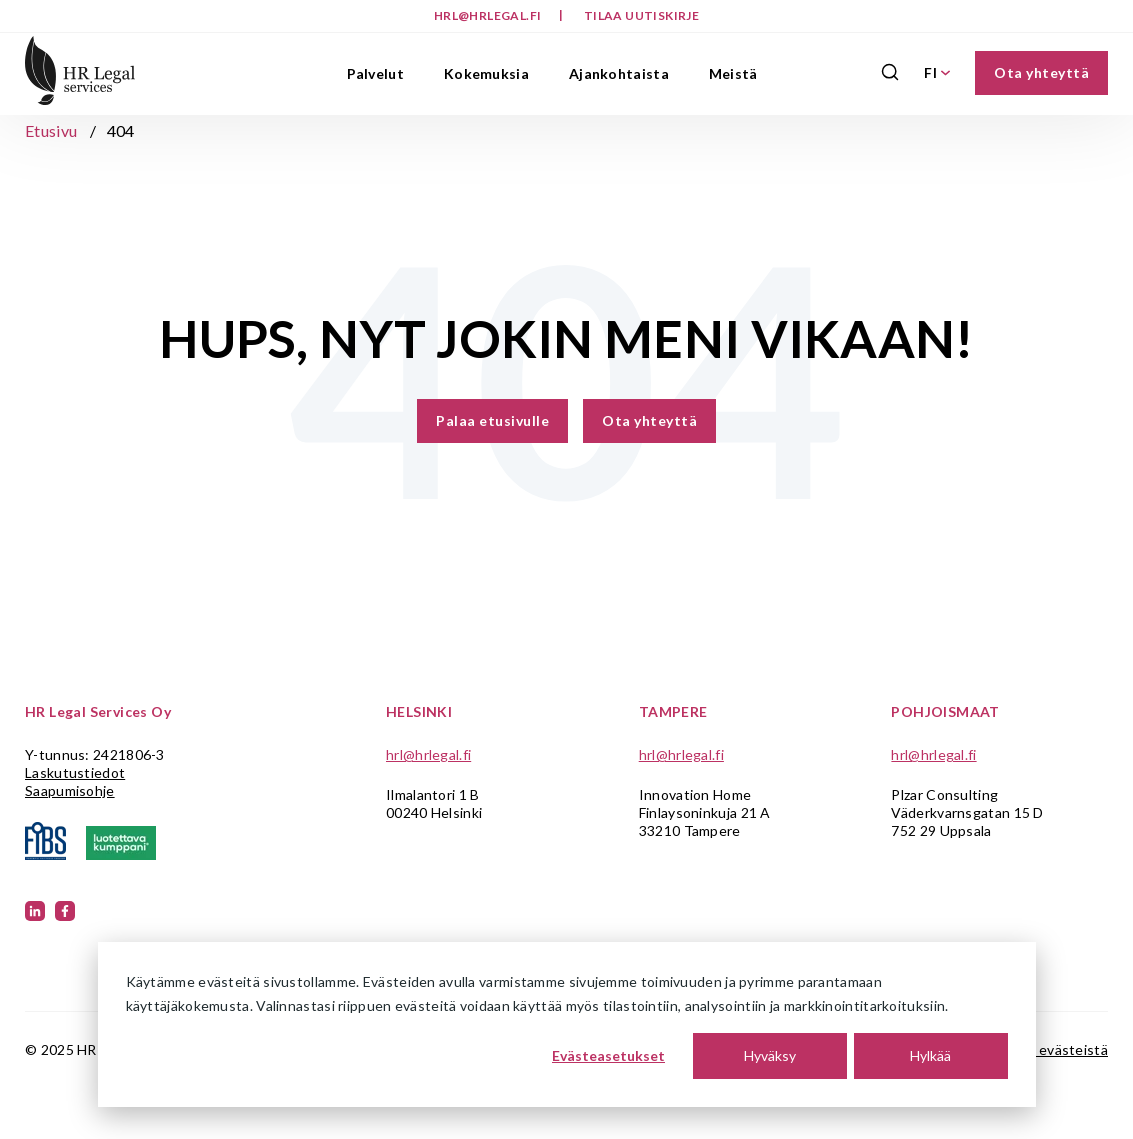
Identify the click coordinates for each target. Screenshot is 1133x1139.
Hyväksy (770, 1055)
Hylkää (930, 1055)
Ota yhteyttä (1041, 72)
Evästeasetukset (608, 1055)
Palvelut (375, 73)
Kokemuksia (486, 73)
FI (937, 72)
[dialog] (567, 1024)
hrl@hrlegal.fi (489, 15)
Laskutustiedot (75, 772)
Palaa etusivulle (492, 420)
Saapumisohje (70, 790)
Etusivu (51, 130)
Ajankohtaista (619, 73)
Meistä (733, 73)
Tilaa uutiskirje (641, 15)
